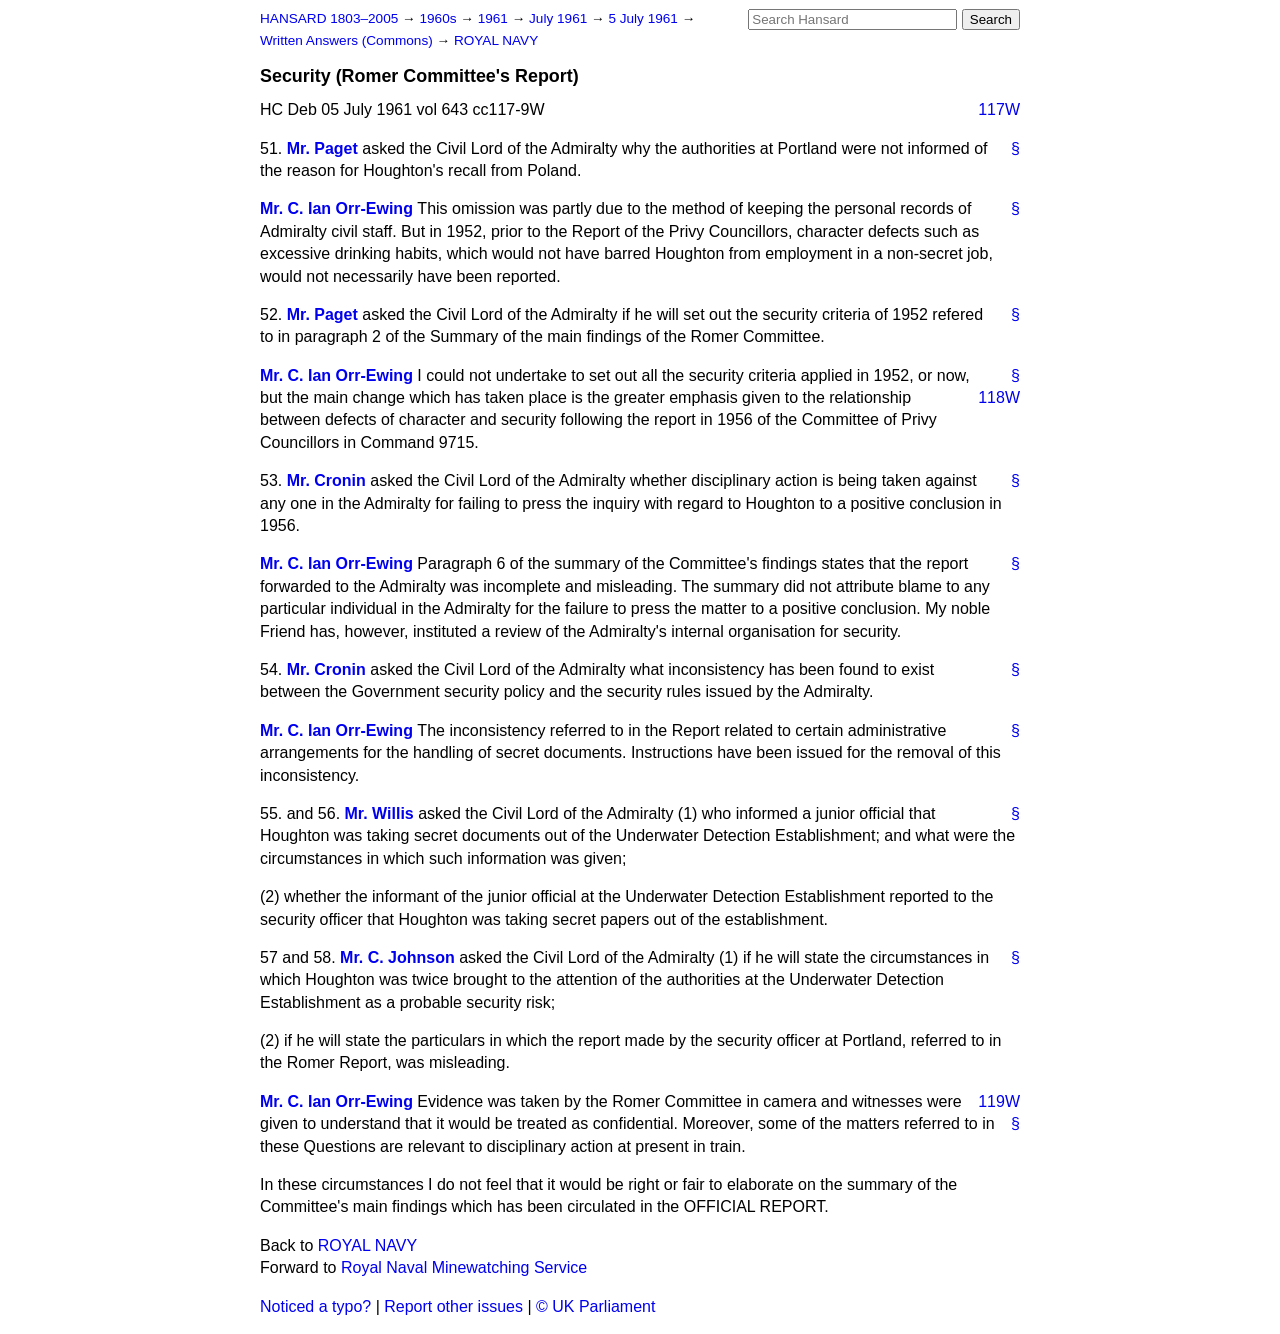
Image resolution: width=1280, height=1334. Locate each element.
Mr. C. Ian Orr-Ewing (336, 208)
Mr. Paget (322, 148)
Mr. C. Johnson (397, 957)
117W (999, 109)
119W (999, 1101)
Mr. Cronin (326, 480)
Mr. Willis (379, 813)
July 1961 (560, 18)
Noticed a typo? (315, 1306)
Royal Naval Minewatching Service (464, 1267)
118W (999, 397)
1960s (439, 18)
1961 (495, 18)
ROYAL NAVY (496, 40)
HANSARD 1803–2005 (329, 18)
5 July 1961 (644, 18)
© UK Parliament (595, 1306)
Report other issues (453, 1306)
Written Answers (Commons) (348, 40)
